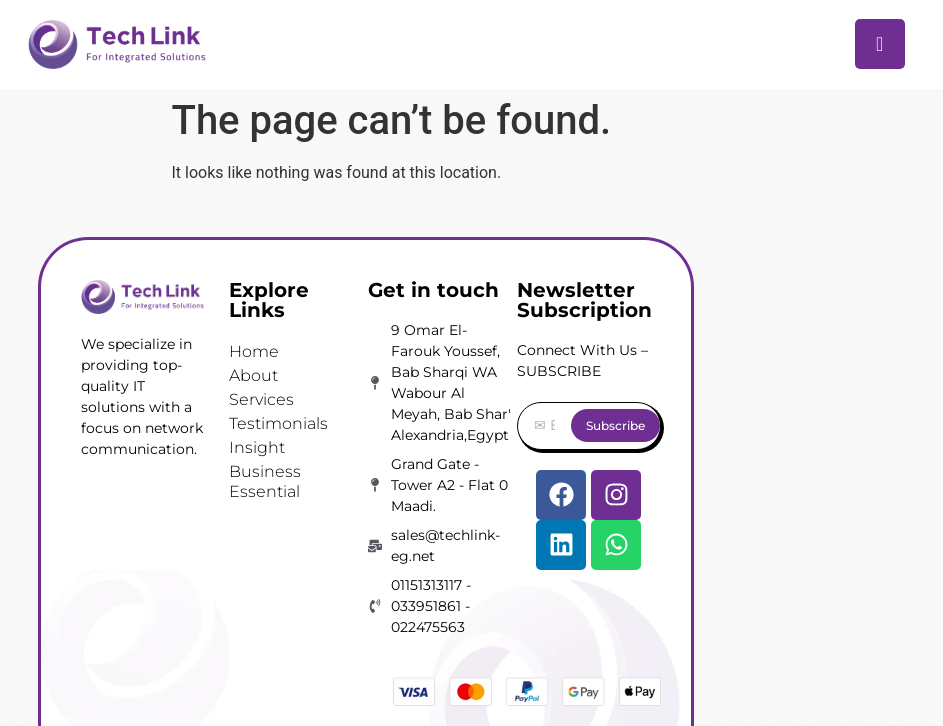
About (253, 375)
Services (261, 399)
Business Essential (265, 481)
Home (254, 351)
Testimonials (278, 423)
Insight (257, 447)
